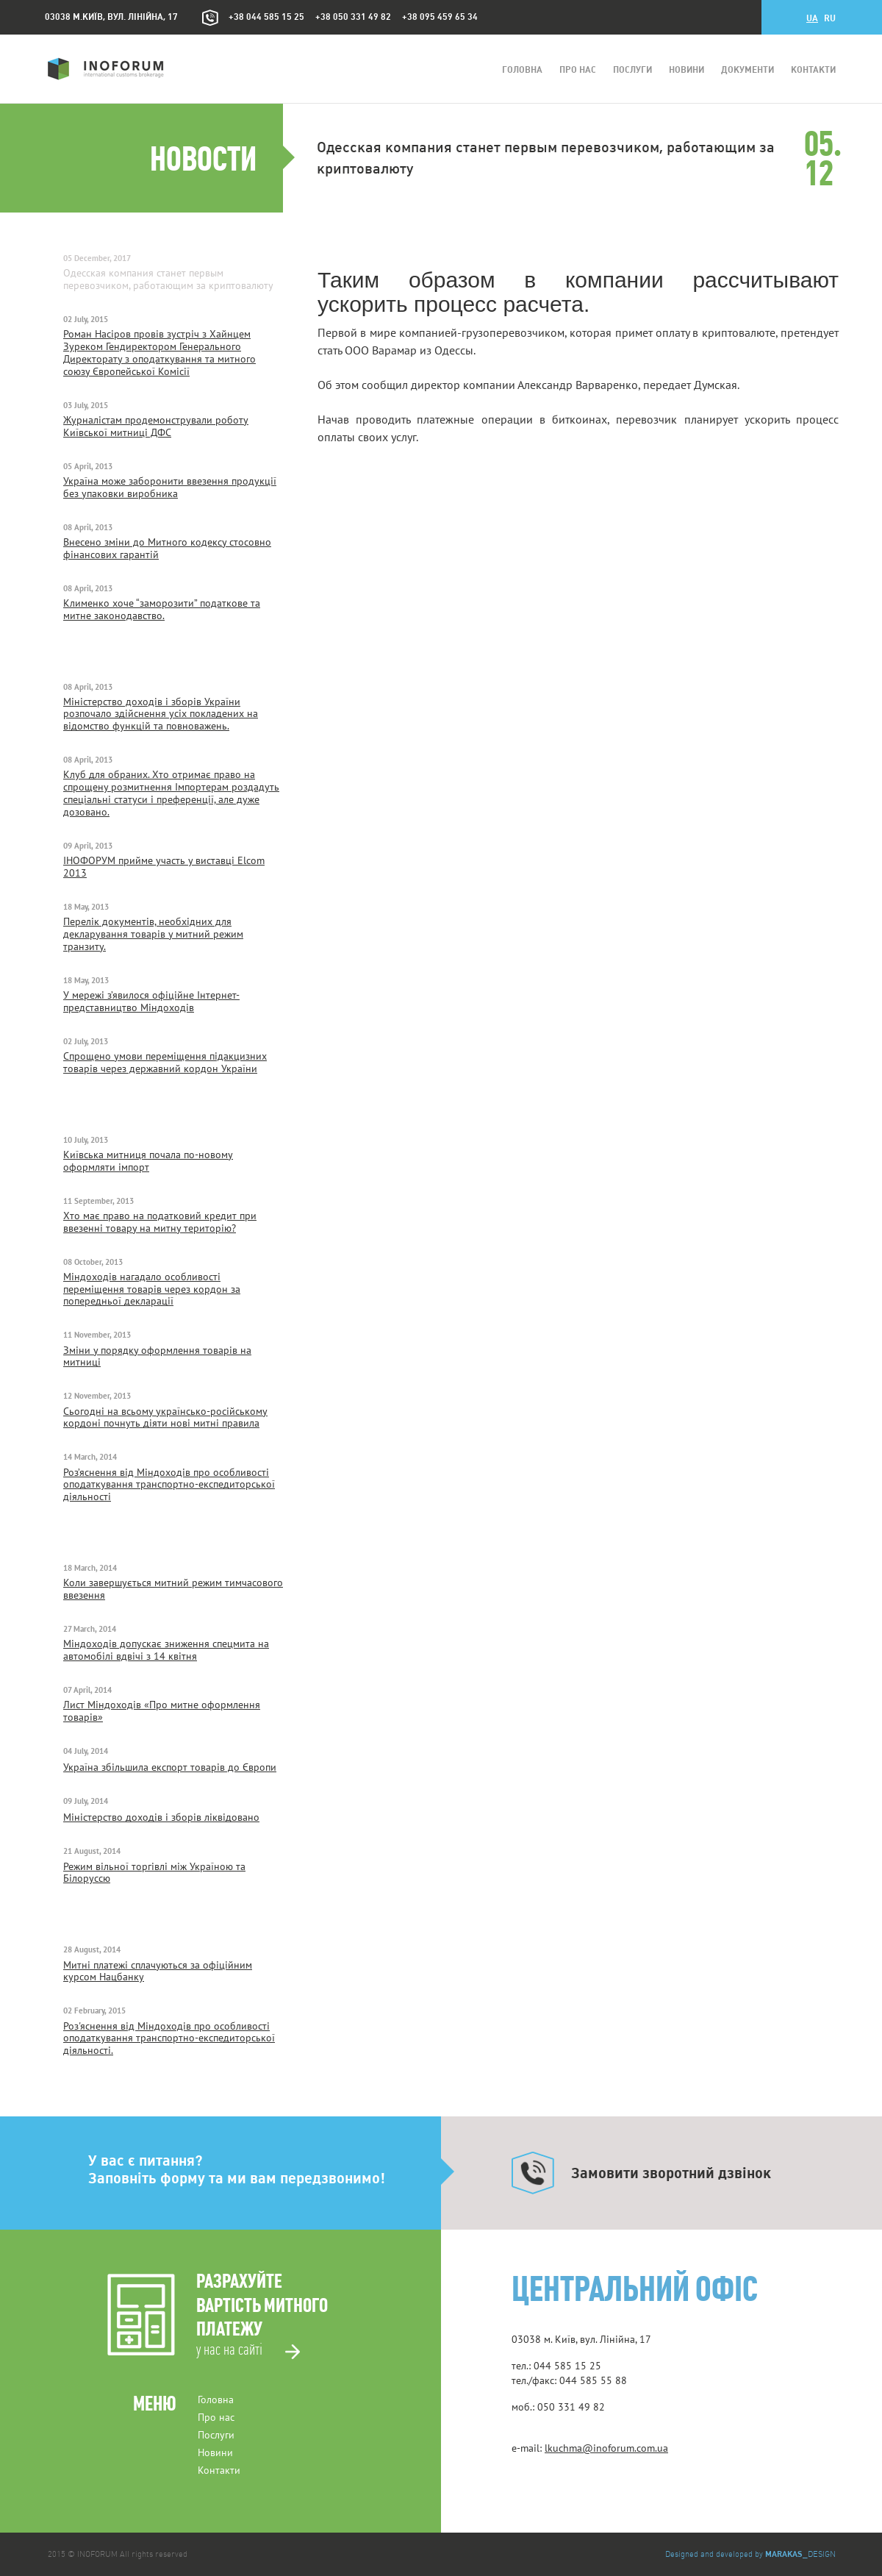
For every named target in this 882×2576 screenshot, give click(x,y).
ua (812, 19)
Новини (686, 70)
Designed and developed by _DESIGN (750, 2554)
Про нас (577, 70)
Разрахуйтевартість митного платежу (262, 2315)
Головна (522, 70)
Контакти (813, 70)
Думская (715, 384)
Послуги (632, 70)
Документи (747, 70)
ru (830, 19)
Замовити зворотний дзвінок (671, 2172)
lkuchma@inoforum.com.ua (606, 2448)
